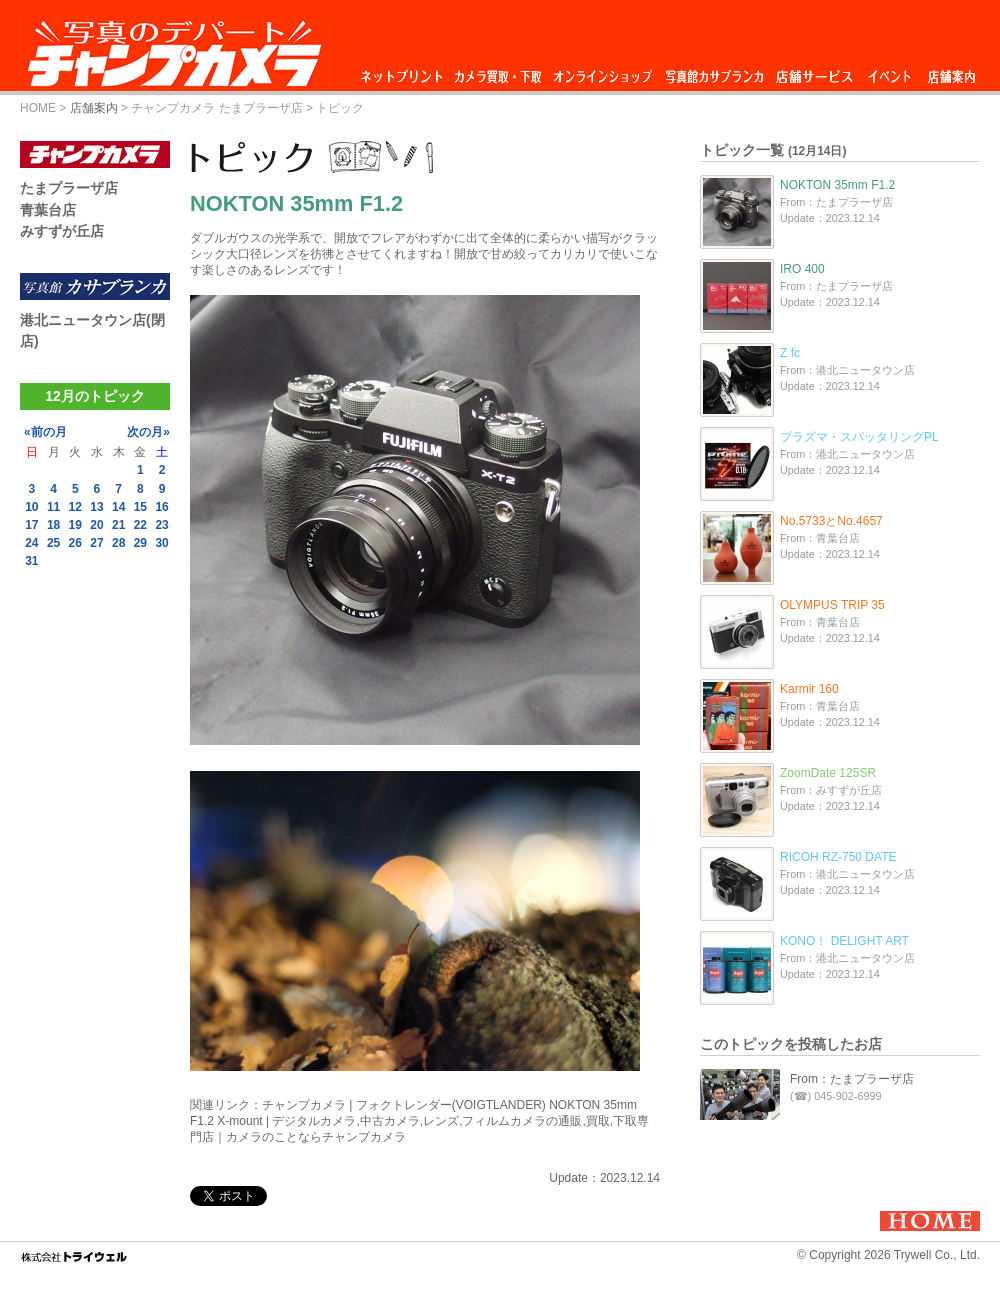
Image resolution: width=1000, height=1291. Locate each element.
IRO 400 (802, 269)
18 (53, 525)
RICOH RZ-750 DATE (838, 857)
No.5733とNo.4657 (831, 521)
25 (53, 543)
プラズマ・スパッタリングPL (859, 437)
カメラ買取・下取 (499, 71)
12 (75, 507)
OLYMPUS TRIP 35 (832, 605)
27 (96, 543)
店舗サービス (814, 71)
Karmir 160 (809, 689)
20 (96, 525)
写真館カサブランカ (714, 71)
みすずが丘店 (62, 231)
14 (118, 507)
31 (31, 561)
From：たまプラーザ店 (852, 1079)
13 (96, 507)
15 (140, 507)
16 (161, 507)
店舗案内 (951, 71)
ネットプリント (405, 71)
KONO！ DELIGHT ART (844, 941)
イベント (890, 71)
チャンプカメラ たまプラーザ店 (216, 108)
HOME (38, 108)
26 (75, 543)
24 (31, 543)
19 (75, 525)
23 (161, 525)
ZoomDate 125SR (828, 773)
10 (31, 507)
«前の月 (45, 432)
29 (140, 543)
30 (161, 543)
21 (118, 525)
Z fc (790, 353)
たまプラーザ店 (69, 188)
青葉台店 (48, 210)
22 (140, 525)
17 (31, 525)
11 (53, 507)
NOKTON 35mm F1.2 (837, 185)
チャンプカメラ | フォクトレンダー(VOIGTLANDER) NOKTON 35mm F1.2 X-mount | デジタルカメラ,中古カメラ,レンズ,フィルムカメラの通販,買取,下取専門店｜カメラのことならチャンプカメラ (419, 1121)
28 (118, 543)
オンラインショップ (601, 71)
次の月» (148, 432)
